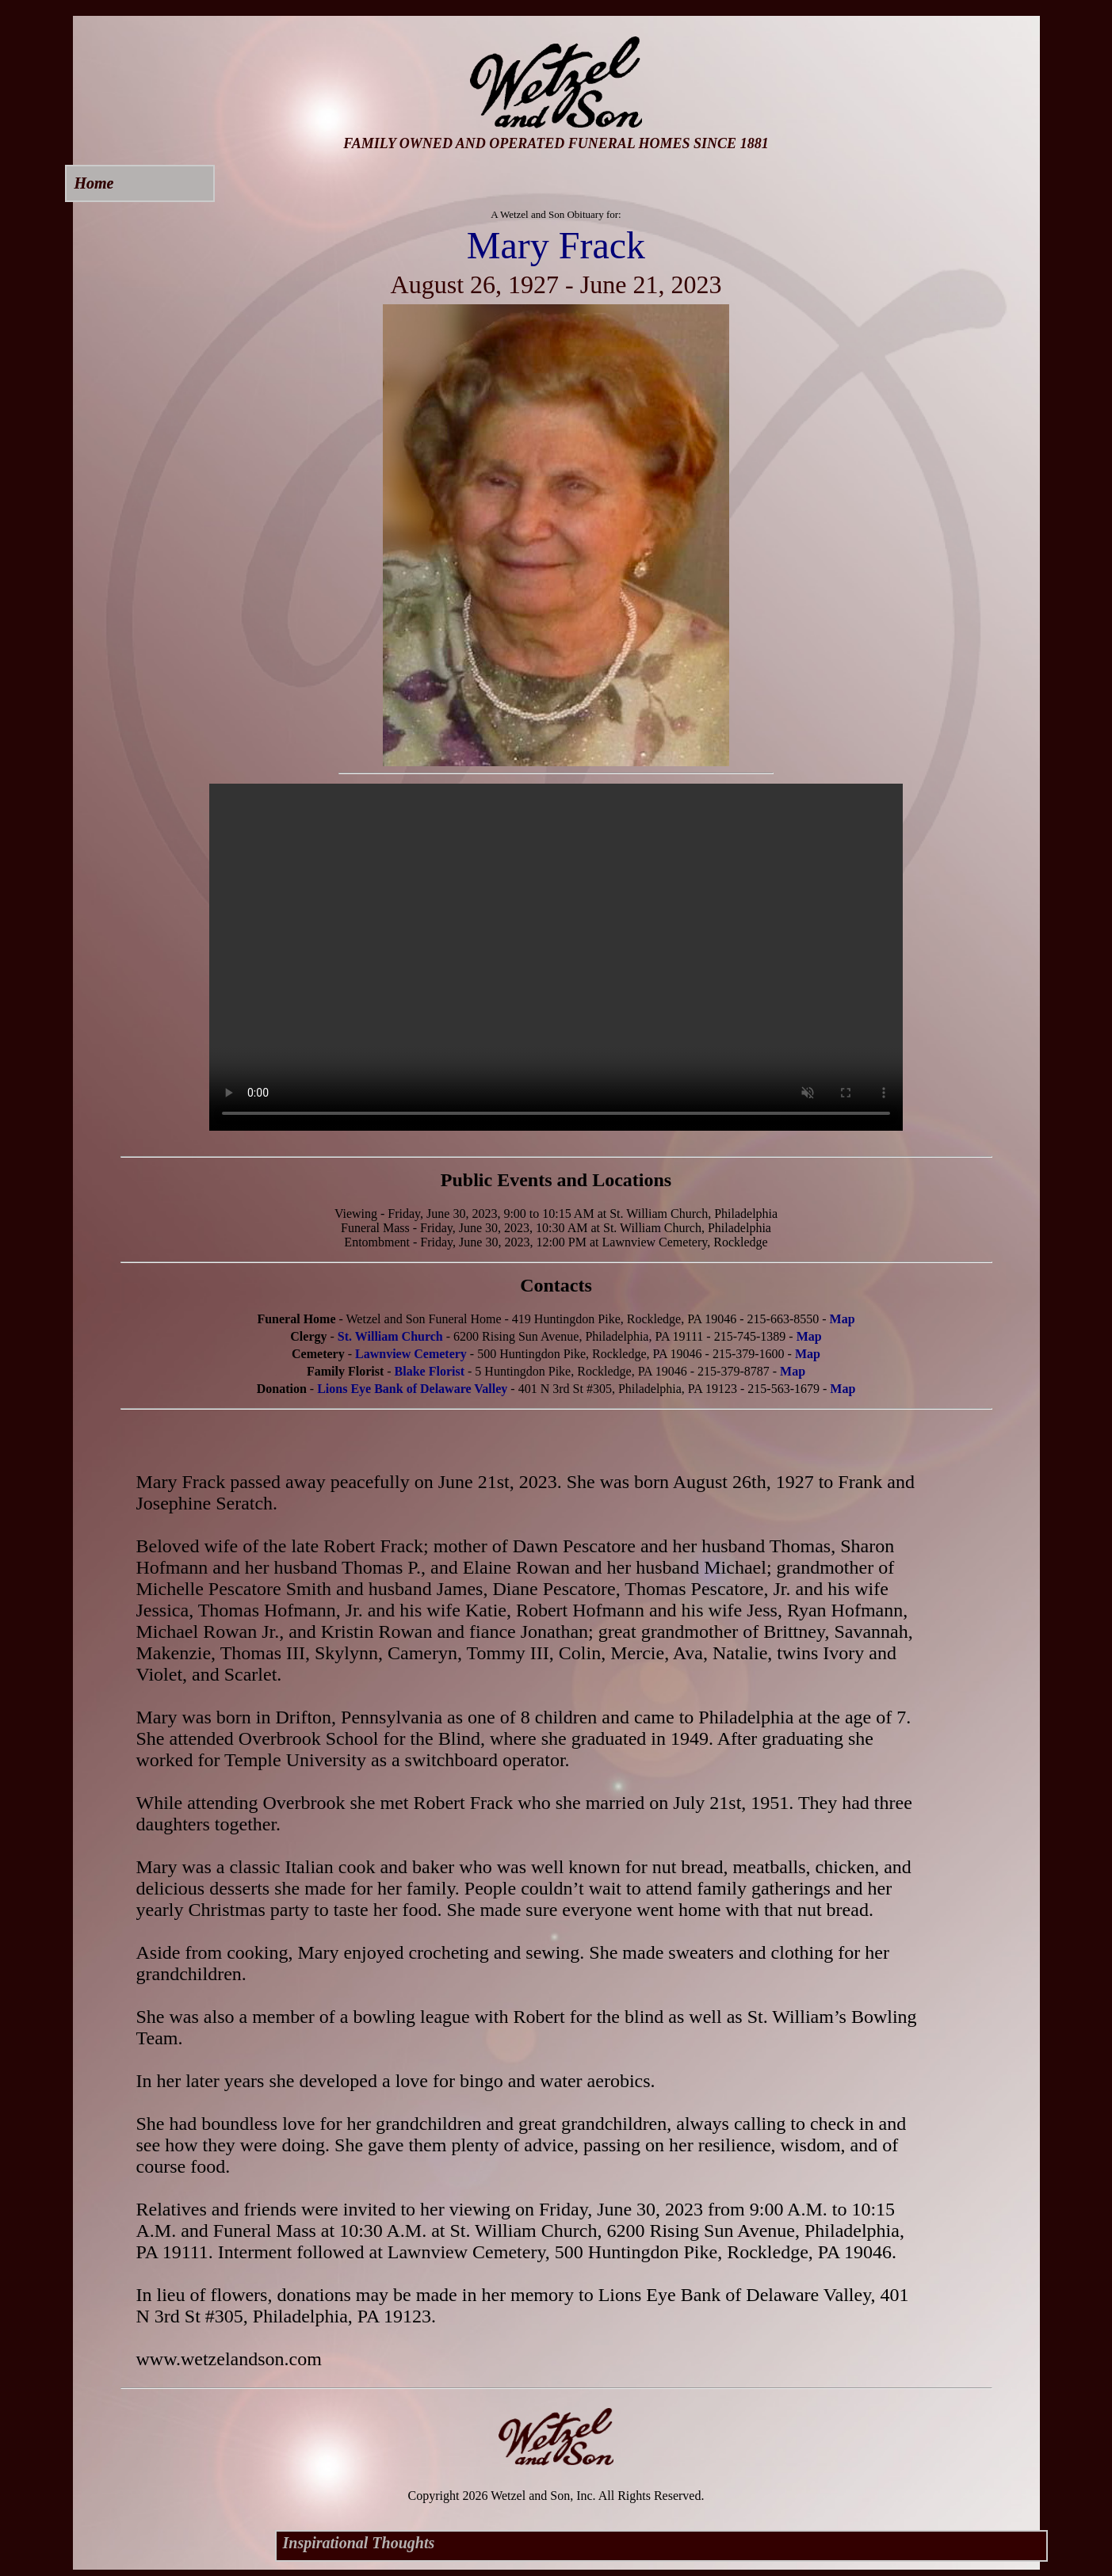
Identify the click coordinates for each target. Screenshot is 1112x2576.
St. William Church (390, 1336)
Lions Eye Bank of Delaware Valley (412, 1388)
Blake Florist (429, 1371)
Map (842, 1319)
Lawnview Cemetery (411, 1354)
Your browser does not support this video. (556, 957)
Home (94, 183)
